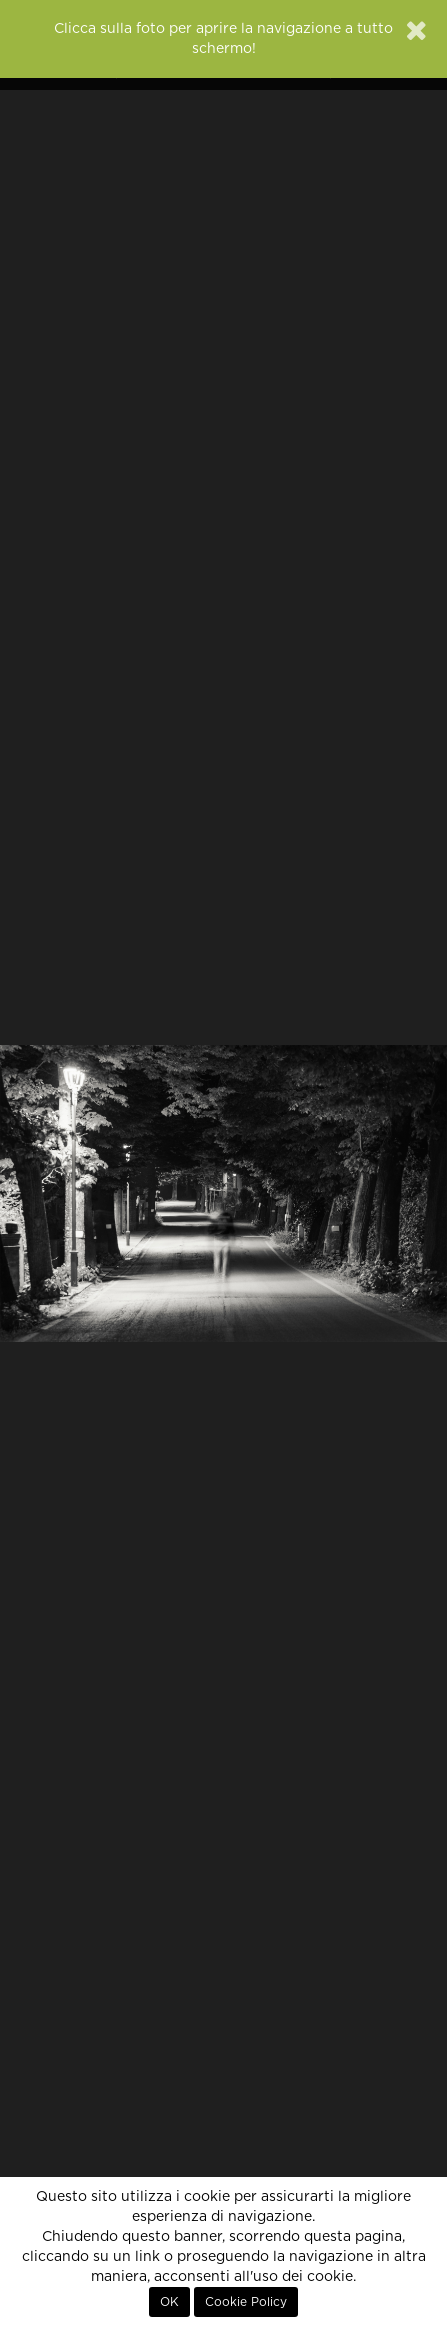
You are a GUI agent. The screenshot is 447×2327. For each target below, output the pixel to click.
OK (169, 2302)
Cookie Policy (246, 2302)
